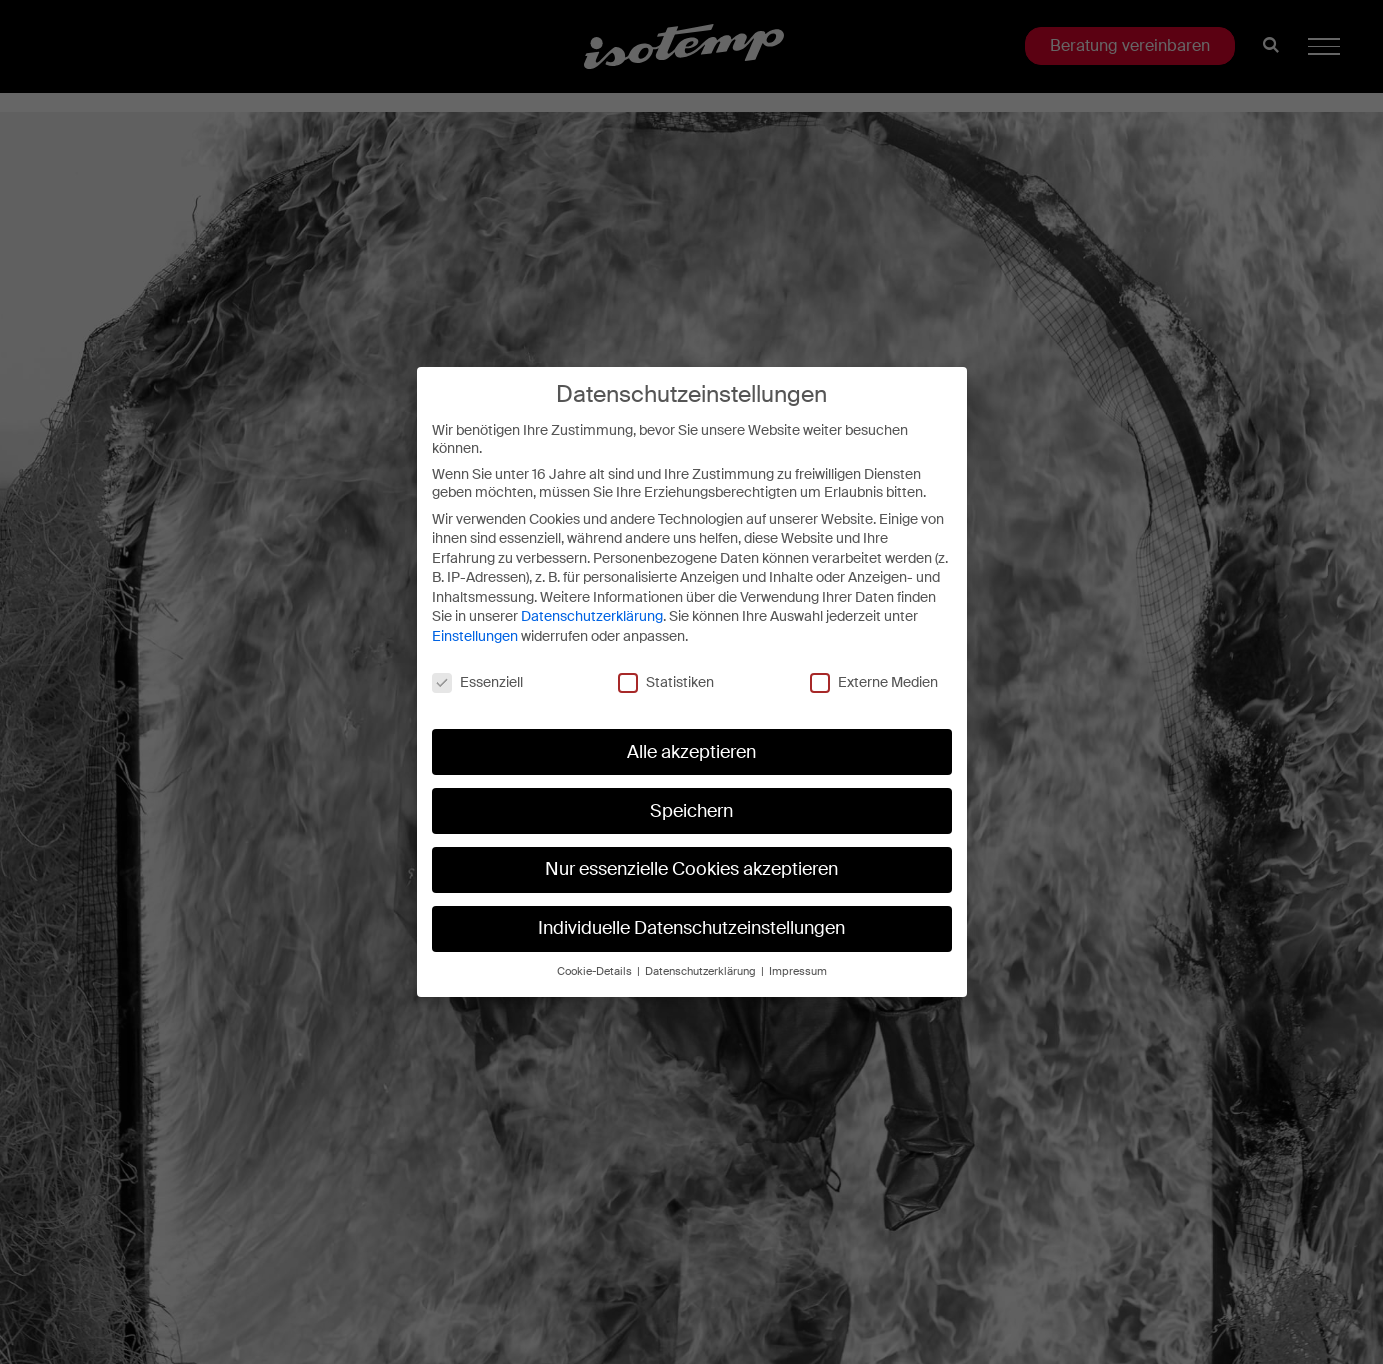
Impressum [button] (798, 970)
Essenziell (477, 681)
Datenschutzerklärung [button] (702, 970)
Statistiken (666, 681)
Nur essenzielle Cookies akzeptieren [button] (691, 869)
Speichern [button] (691, 810)
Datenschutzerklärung (592, 616)
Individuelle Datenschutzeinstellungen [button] (691, 928)
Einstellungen (475, 635)
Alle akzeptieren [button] (691, 751)
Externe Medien (874, 681)
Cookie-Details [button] (596, 970)
